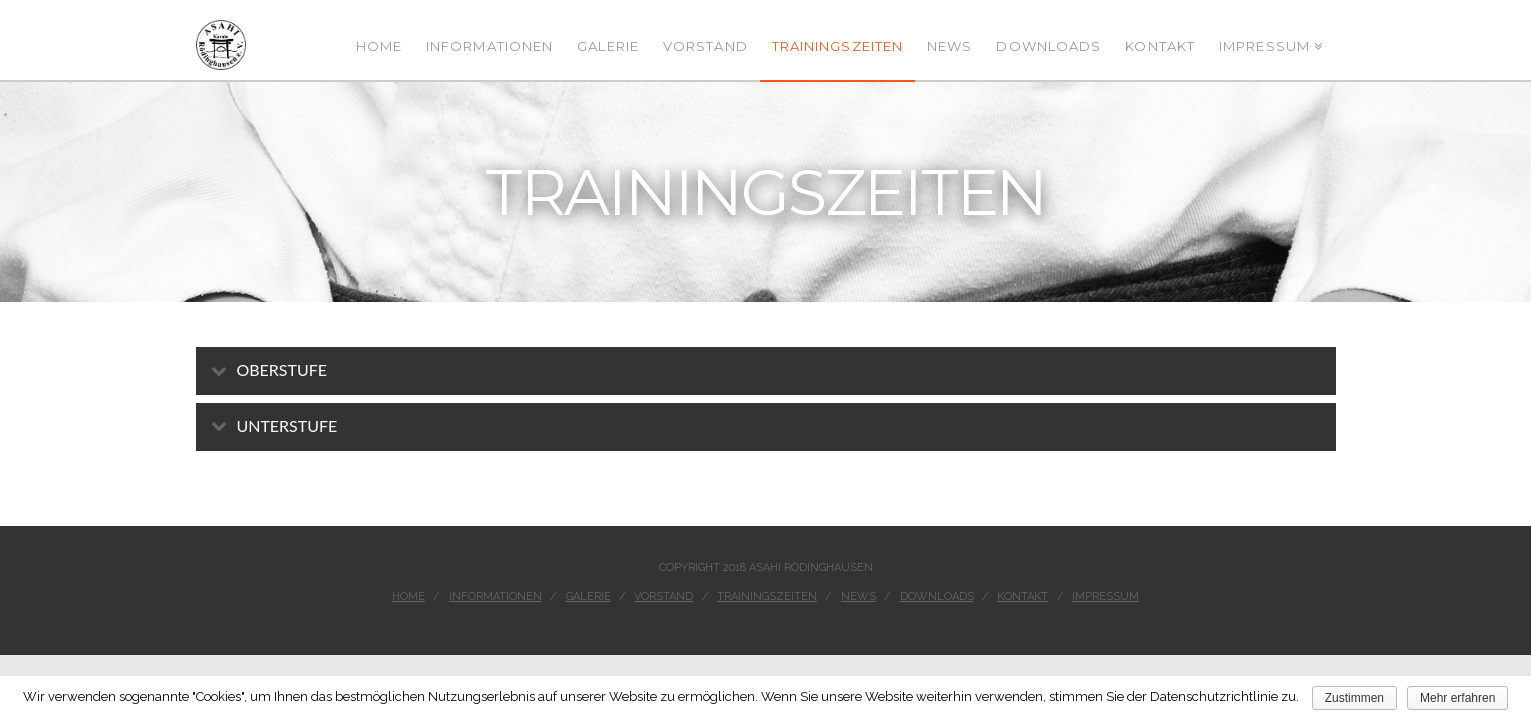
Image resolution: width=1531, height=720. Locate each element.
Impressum (1105, 596)
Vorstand (663, 596)
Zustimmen (1354, 698)
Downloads (937, 596)
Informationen (495, 596)
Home (408, 596)
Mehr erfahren (1457, 698)
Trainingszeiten (767, 596)
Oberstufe (282, 369)
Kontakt (1022, 596)
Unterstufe (287, 425)
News (858, 596)
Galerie (588, 596)
